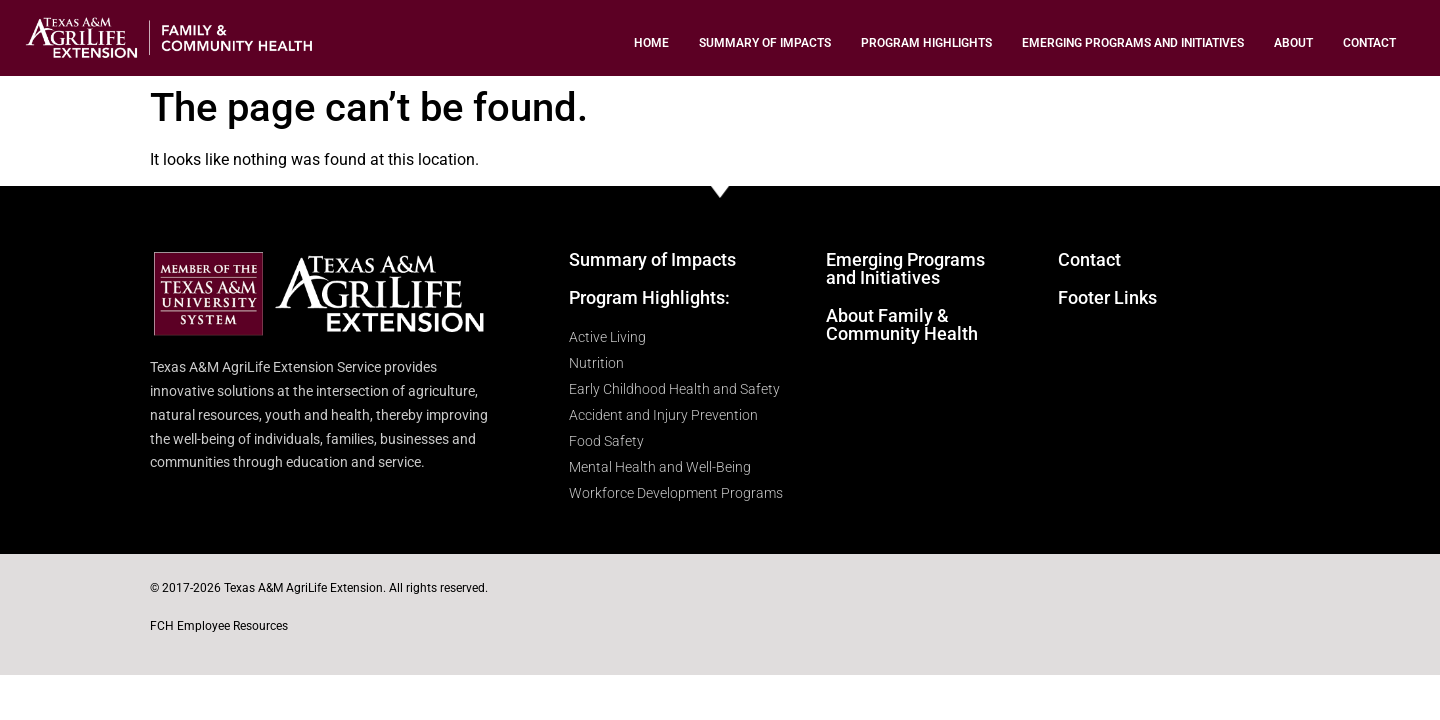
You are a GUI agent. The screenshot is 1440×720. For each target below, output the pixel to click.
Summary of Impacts (765, 43)
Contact (1369, 43)
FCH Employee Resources (219, 626)
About (1293, 43)
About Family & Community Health (902, 324)
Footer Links (1107, 297)
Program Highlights (926, 43)
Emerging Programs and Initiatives (1133, 43)
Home (651, 43)
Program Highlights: (649, 297)
